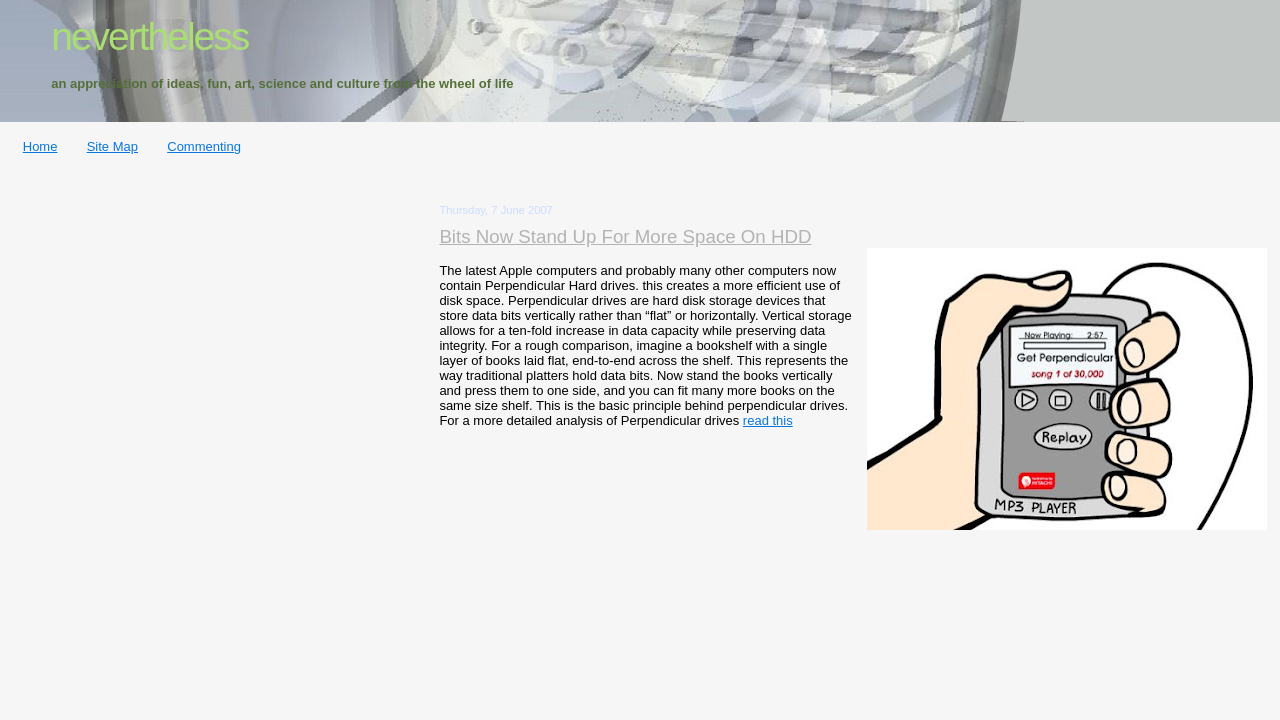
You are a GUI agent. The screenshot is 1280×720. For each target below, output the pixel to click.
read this (768, 420)
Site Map (112, 146)
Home (40, 146)
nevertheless (149, 36)
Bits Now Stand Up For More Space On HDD (625, 236)
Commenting (204, 146)
